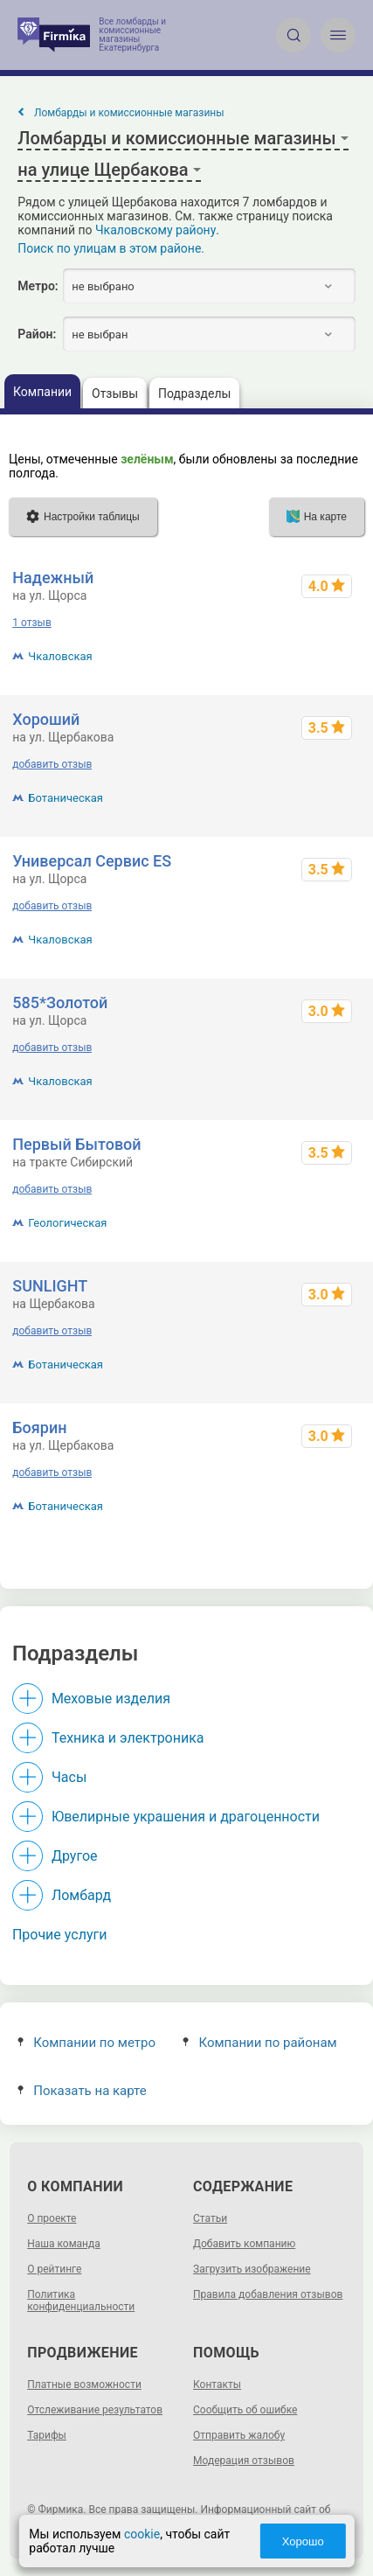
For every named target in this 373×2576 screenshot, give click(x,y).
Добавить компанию (244, 2244)
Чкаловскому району (155, 230)
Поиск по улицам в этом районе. (110, 248)
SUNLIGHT (49, 1286)
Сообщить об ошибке (245, 2410)
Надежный (52, 577)
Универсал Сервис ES (91, 861)
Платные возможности (84, 2384)
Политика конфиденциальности (81, 2300)
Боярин (39, 1427)
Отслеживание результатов (94, 2410)
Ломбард (81, 1895)
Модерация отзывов (243, 2460)
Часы (69, 1777)
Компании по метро (86, 2042)
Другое (75, 1856)
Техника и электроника (128, 1738)
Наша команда (63, 2244)
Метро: (37, 286)
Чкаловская (60, 656)
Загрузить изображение (252, 2269)
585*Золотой (59, 1002)
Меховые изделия (111, 1698)
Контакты (217, 2384)
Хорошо (303, 2541)
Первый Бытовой (76, 1144)
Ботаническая (65, 797)
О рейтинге (54, 2269)
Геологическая (67, 1222)
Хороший (45, 719)
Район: (36, 334)
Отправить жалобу (239, 2435)
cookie (142, 2534)
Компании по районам (260, 2042)
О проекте (51, 2218)
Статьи (210, 2218)
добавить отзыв (52, 764)
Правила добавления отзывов (267, 2294)
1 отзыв (31, 622)
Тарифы (46, 2435)
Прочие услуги (59, 1934)
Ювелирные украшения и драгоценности (186, 1816)
